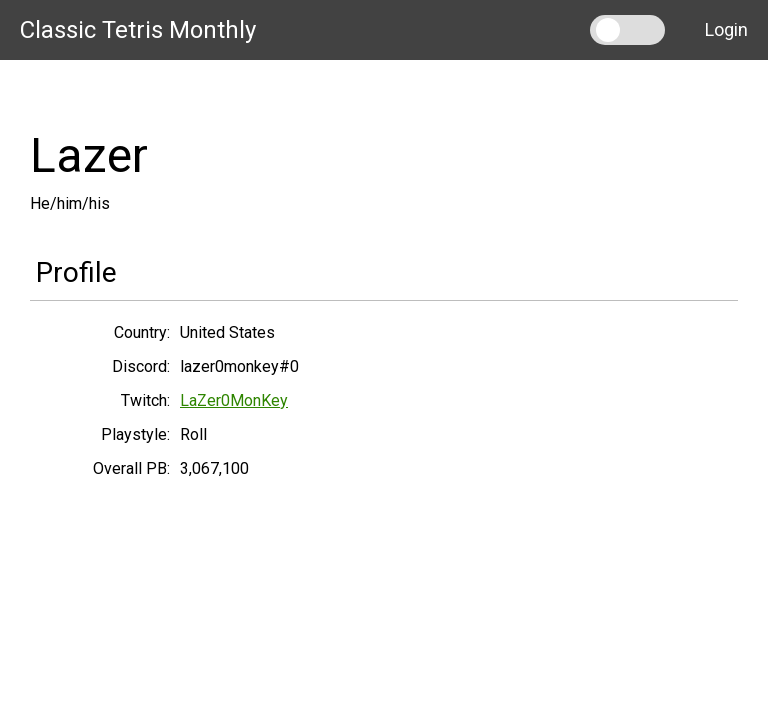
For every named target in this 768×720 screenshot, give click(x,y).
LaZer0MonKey (234, 400)
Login (726, 29)
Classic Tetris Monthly (138, 30)
